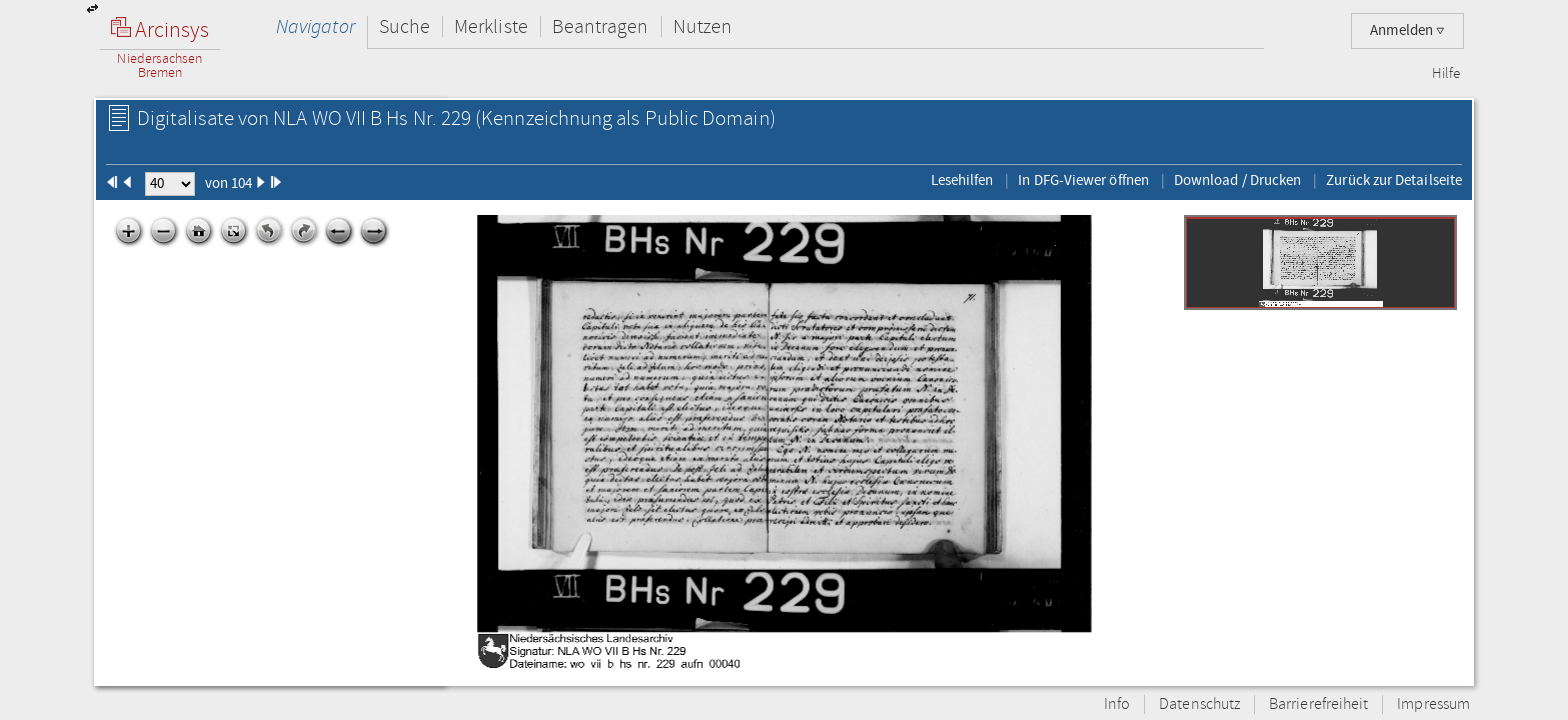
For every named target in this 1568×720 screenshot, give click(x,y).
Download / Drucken (1237, 180)
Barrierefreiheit (1318, 704)
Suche (404, 26)
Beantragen (600, 26)
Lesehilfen (962, 180)
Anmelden (1407, 30)
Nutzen (702, 26)
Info (1117, 704)
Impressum (1433, 704)
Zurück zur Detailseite (1394, 180)
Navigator (315, 26)
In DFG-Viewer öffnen (1083, 180)
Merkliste (491, 26)
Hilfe (1446, 74)
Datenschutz (1199, 704)
